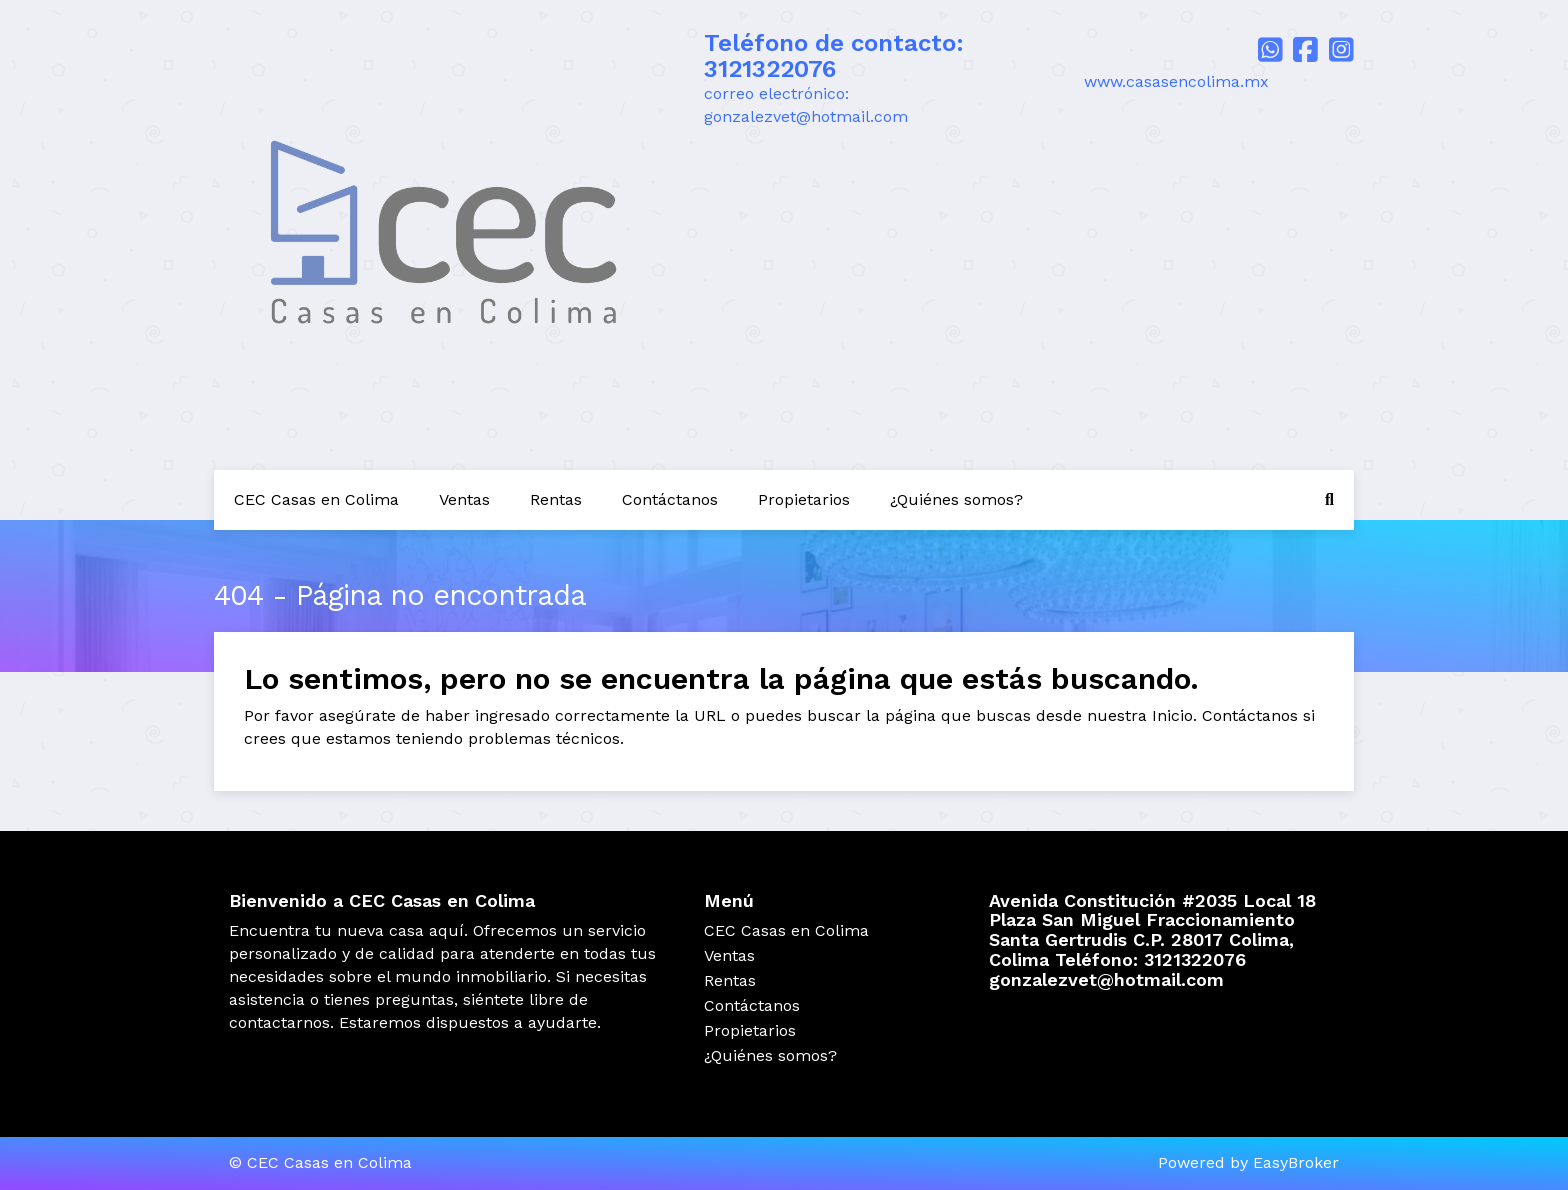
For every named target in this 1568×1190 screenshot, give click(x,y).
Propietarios (804, 499)
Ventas (464, 499)
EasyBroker (1296, 1162)
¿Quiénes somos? (956, 499)
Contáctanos (670, 499)
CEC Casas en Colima (316, 499)
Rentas (556, 499)
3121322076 (770, 69)
